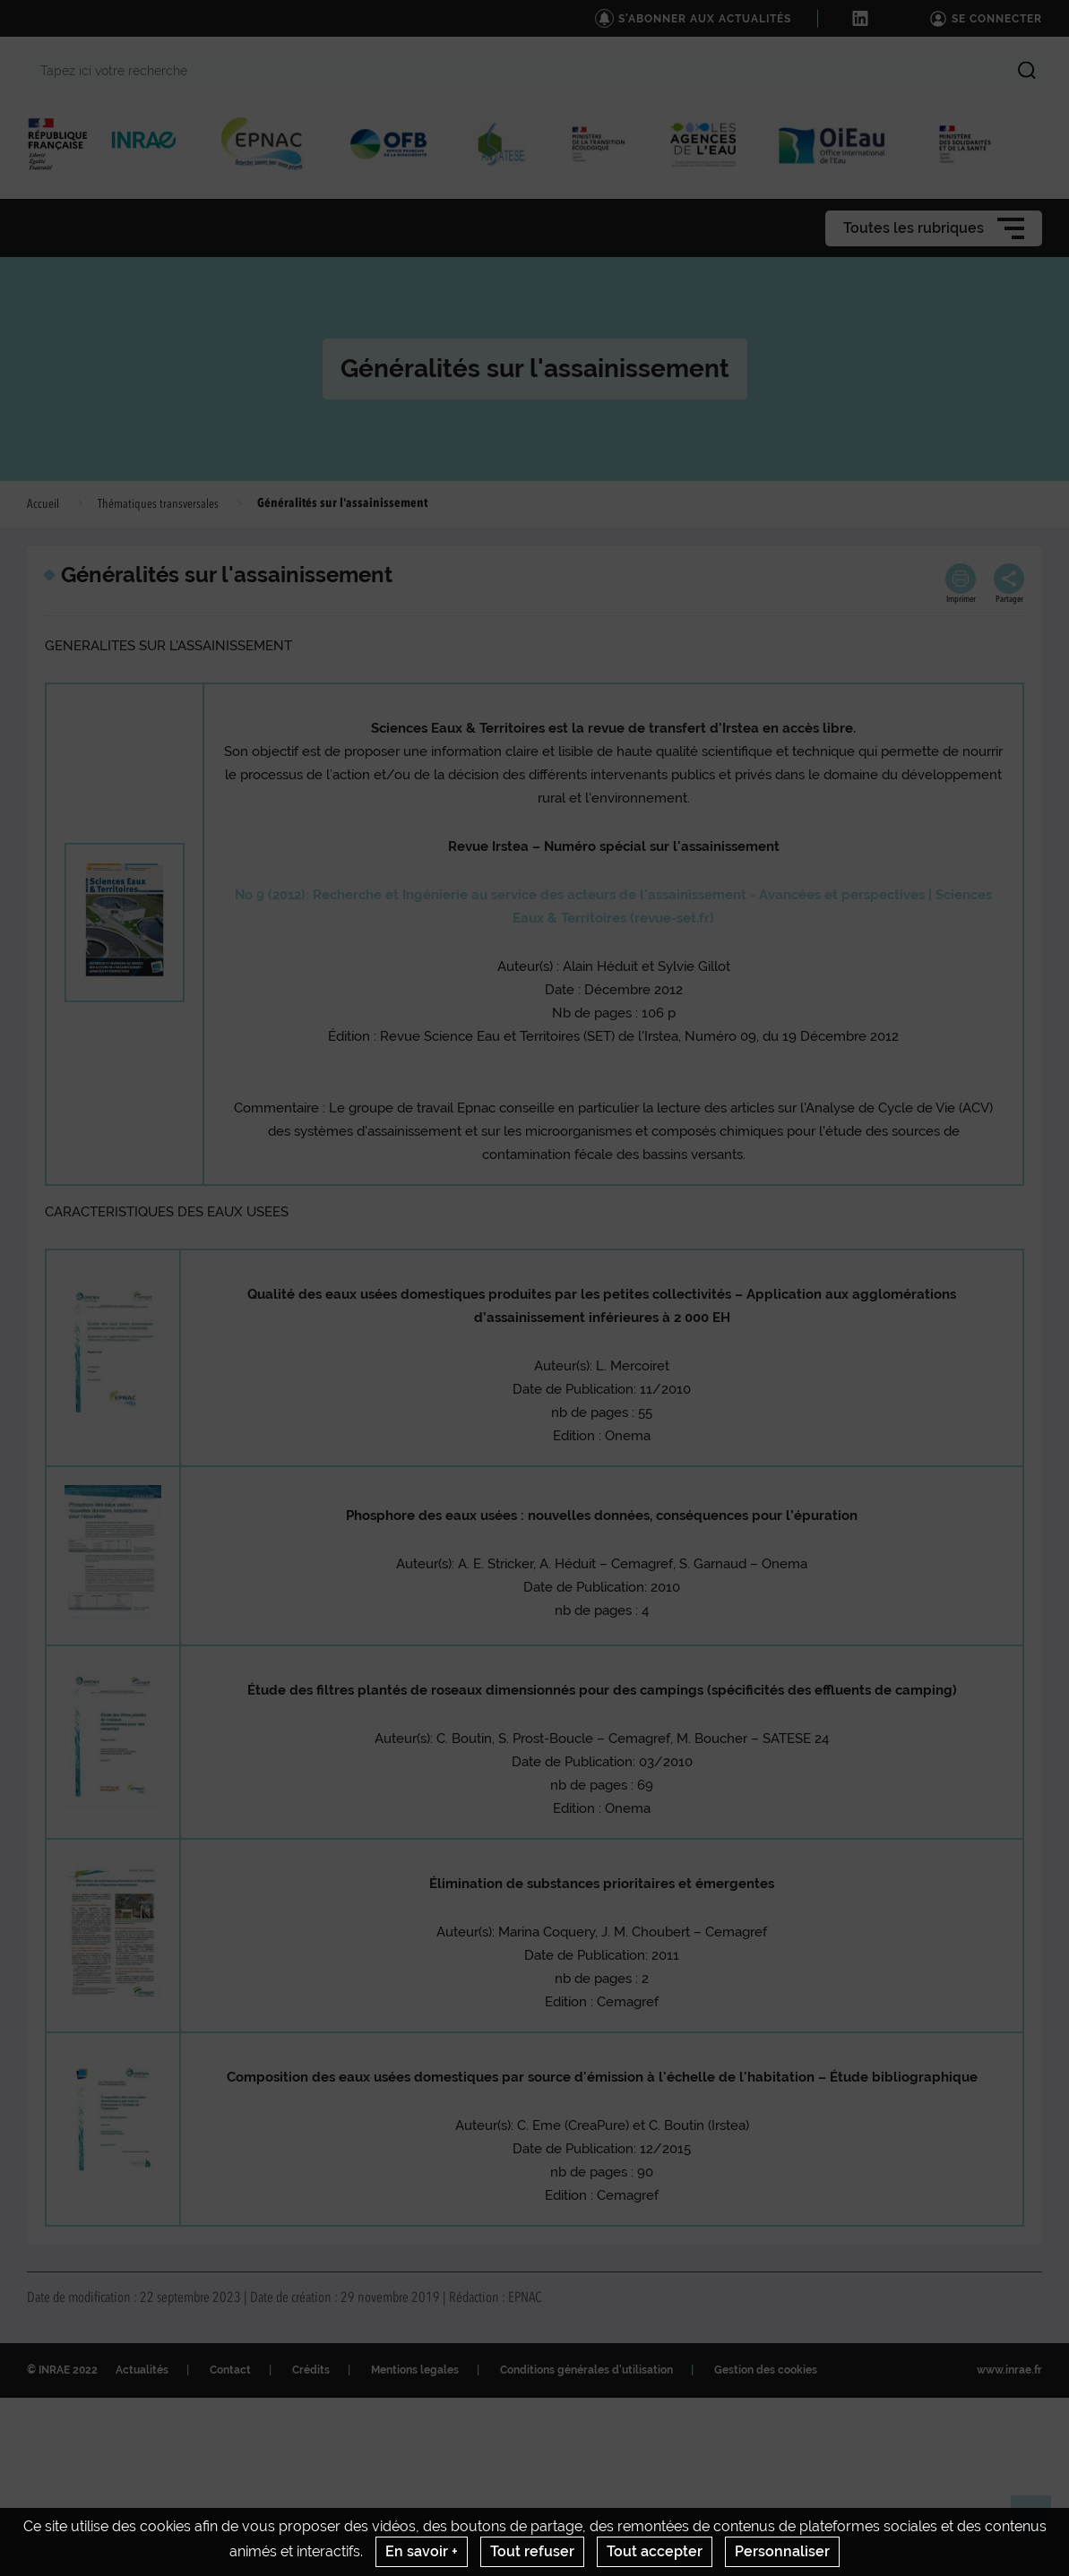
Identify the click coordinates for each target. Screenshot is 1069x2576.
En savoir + (421, 2551)
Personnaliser (782, 2551)
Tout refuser (532, 2551)
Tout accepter (655, 2551)
